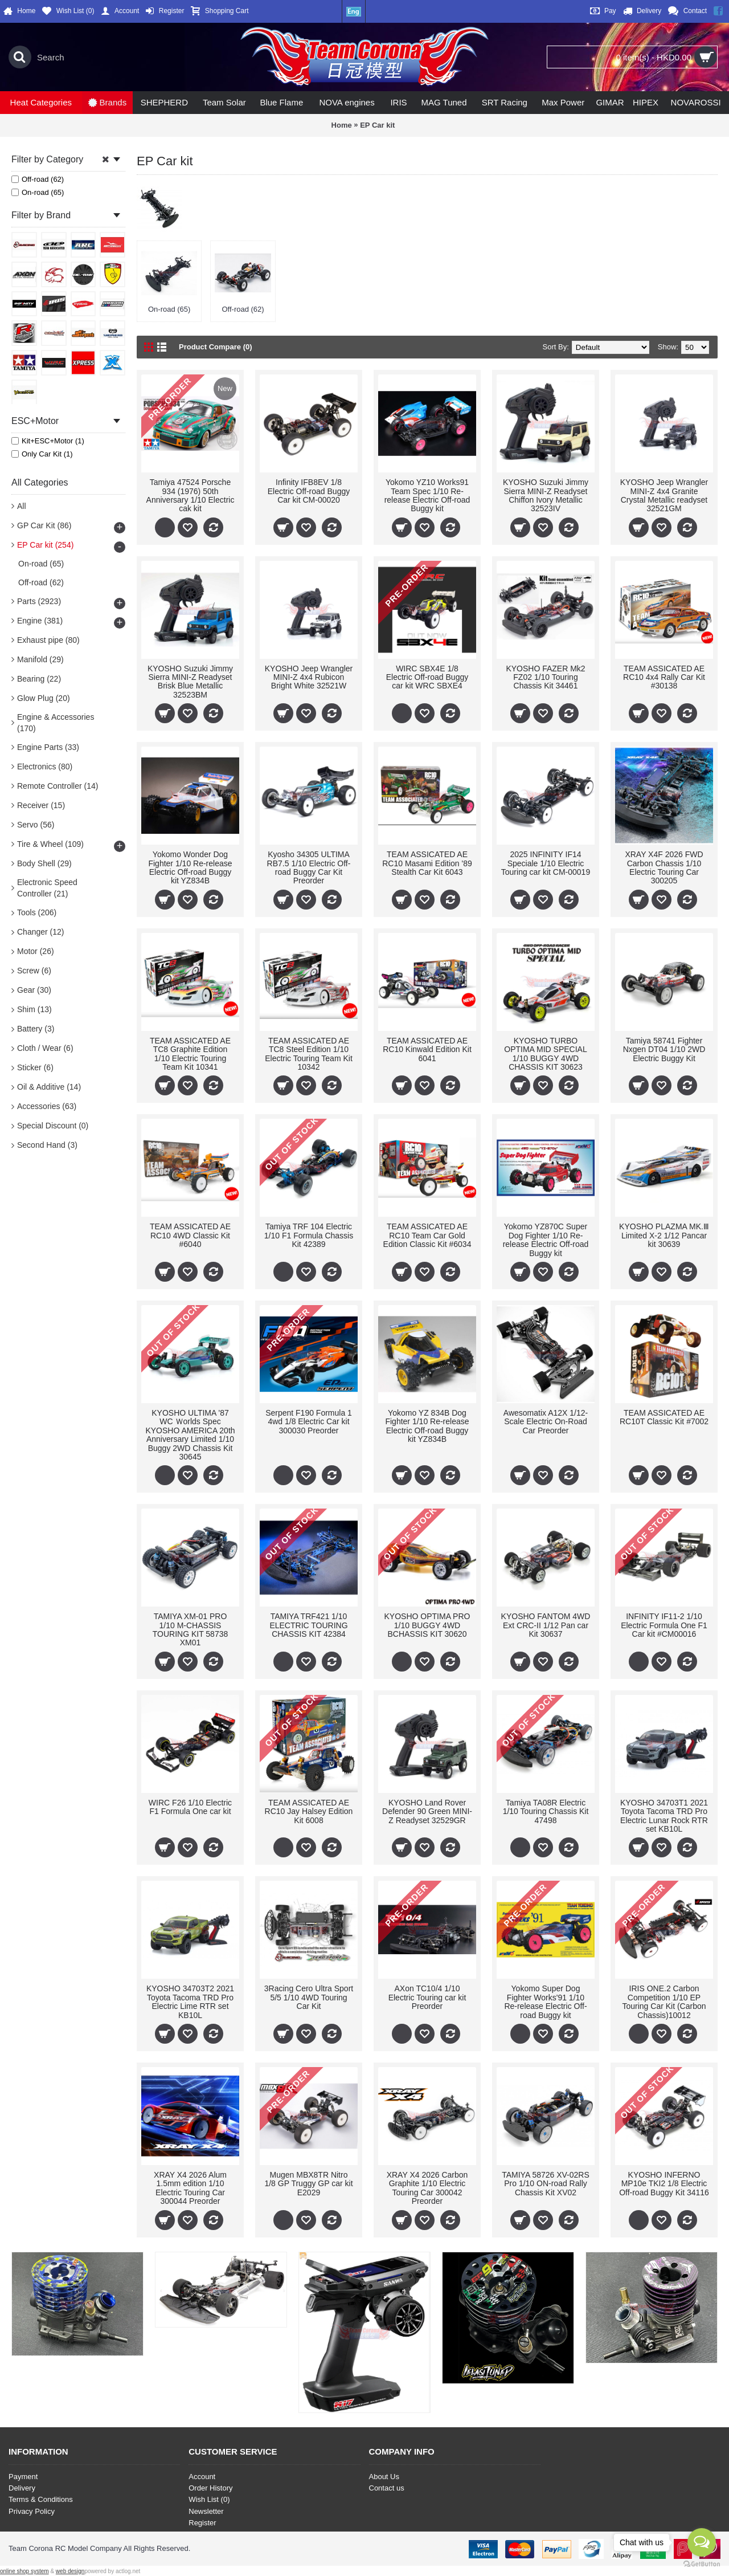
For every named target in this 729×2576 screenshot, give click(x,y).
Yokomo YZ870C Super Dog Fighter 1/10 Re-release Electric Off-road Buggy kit (546, 1239)
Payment (23, 2476)
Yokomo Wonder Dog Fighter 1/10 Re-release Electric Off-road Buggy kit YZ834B (190, 867)
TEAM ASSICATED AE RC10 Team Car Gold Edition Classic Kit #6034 (427, 1235)
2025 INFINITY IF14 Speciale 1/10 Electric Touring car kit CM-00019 (545, 863)
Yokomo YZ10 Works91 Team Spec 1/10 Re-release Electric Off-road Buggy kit (427, 495)
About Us (384, 2476)
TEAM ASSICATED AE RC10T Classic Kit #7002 (664, 1417)
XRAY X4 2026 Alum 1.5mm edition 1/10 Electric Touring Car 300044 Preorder (190, 2188)
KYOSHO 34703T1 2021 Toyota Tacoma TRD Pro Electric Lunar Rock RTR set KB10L (664, 1815)
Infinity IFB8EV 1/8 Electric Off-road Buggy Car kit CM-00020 (309, 491)
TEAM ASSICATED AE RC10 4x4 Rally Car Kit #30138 (664, 677)
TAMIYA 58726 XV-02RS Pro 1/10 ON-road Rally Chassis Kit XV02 (545, 2183)
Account (202, 2476)
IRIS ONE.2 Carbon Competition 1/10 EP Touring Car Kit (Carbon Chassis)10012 (664, 2001)
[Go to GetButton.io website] (701, 2564)
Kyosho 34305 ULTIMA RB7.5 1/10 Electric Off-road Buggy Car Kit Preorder (309, 867)
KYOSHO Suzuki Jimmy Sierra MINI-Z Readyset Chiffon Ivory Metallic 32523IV (545, 495)
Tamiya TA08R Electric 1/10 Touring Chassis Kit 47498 (546, 1811)
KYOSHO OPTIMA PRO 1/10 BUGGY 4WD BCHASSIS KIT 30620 (427, 1625)
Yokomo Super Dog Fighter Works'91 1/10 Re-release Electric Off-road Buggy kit (545, 2001)
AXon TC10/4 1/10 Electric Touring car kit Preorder (427, 1997)
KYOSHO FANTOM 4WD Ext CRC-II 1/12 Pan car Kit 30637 (546, 1625)
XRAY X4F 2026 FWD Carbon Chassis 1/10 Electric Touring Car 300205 (664, 867)
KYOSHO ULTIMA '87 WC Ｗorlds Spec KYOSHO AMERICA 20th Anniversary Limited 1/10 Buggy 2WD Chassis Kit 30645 (190, 1434)
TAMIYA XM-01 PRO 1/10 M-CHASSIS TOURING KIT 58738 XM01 (190, 1629)
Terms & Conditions (41, 2499)
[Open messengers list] (701, 2542)
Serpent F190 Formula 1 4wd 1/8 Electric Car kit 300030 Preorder (308, 1421)
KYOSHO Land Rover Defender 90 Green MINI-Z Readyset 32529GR (427, 1811)
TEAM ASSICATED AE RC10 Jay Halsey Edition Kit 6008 (309, 1811)
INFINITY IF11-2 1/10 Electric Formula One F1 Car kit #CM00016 (664, 1625)
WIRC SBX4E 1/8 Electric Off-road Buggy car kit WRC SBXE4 (427, 677)
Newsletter (206, 2511)
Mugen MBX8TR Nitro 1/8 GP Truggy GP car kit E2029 (308, 2183)
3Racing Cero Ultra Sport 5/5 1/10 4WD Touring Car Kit (308, 1997)
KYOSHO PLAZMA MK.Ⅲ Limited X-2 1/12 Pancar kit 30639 (664, 1235)
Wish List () (209, 2499)
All (21, 506)
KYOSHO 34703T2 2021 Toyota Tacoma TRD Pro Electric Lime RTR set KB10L (190, 2001)
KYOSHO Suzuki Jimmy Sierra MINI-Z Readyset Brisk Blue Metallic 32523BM (190, 681)
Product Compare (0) (215, 347)
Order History (210, 2488)
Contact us (386, 2488)
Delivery (22, 2488)
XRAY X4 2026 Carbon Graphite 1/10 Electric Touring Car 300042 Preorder (427, 2188)
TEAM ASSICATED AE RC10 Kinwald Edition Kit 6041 (427, 1049)
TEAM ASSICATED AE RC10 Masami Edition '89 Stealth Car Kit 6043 (427, 863)
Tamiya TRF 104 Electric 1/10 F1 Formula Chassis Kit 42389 (308, 1235)
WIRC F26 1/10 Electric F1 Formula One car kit (190, 1807)
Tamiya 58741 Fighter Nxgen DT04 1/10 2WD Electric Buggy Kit (664, 1049)
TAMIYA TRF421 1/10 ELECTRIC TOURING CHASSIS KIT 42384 (308, 1625)
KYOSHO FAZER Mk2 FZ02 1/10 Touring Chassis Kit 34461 (545, 677)
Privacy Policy (32, 2511)
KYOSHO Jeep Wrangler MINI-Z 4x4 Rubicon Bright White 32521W (309, 677)
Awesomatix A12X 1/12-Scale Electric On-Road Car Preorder (545, 1421)
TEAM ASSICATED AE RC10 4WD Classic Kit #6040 (190, 1235)
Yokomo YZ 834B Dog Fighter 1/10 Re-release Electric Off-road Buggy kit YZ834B (427, 1426)
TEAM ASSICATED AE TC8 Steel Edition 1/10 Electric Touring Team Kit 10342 (309, 1053)
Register (202, 2522)
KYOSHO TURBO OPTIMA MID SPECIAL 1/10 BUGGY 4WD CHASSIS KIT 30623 (545, 1053)
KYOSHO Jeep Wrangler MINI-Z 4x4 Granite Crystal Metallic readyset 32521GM (664, 495)
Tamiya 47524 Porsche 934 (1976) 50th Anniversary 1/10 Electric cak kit (190, 495)
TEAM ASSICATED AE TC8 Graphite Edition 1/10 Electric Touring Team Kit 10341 (190, 1053)
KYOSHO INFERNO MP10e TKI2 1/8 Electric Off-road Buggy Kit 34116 (664, 2183)
